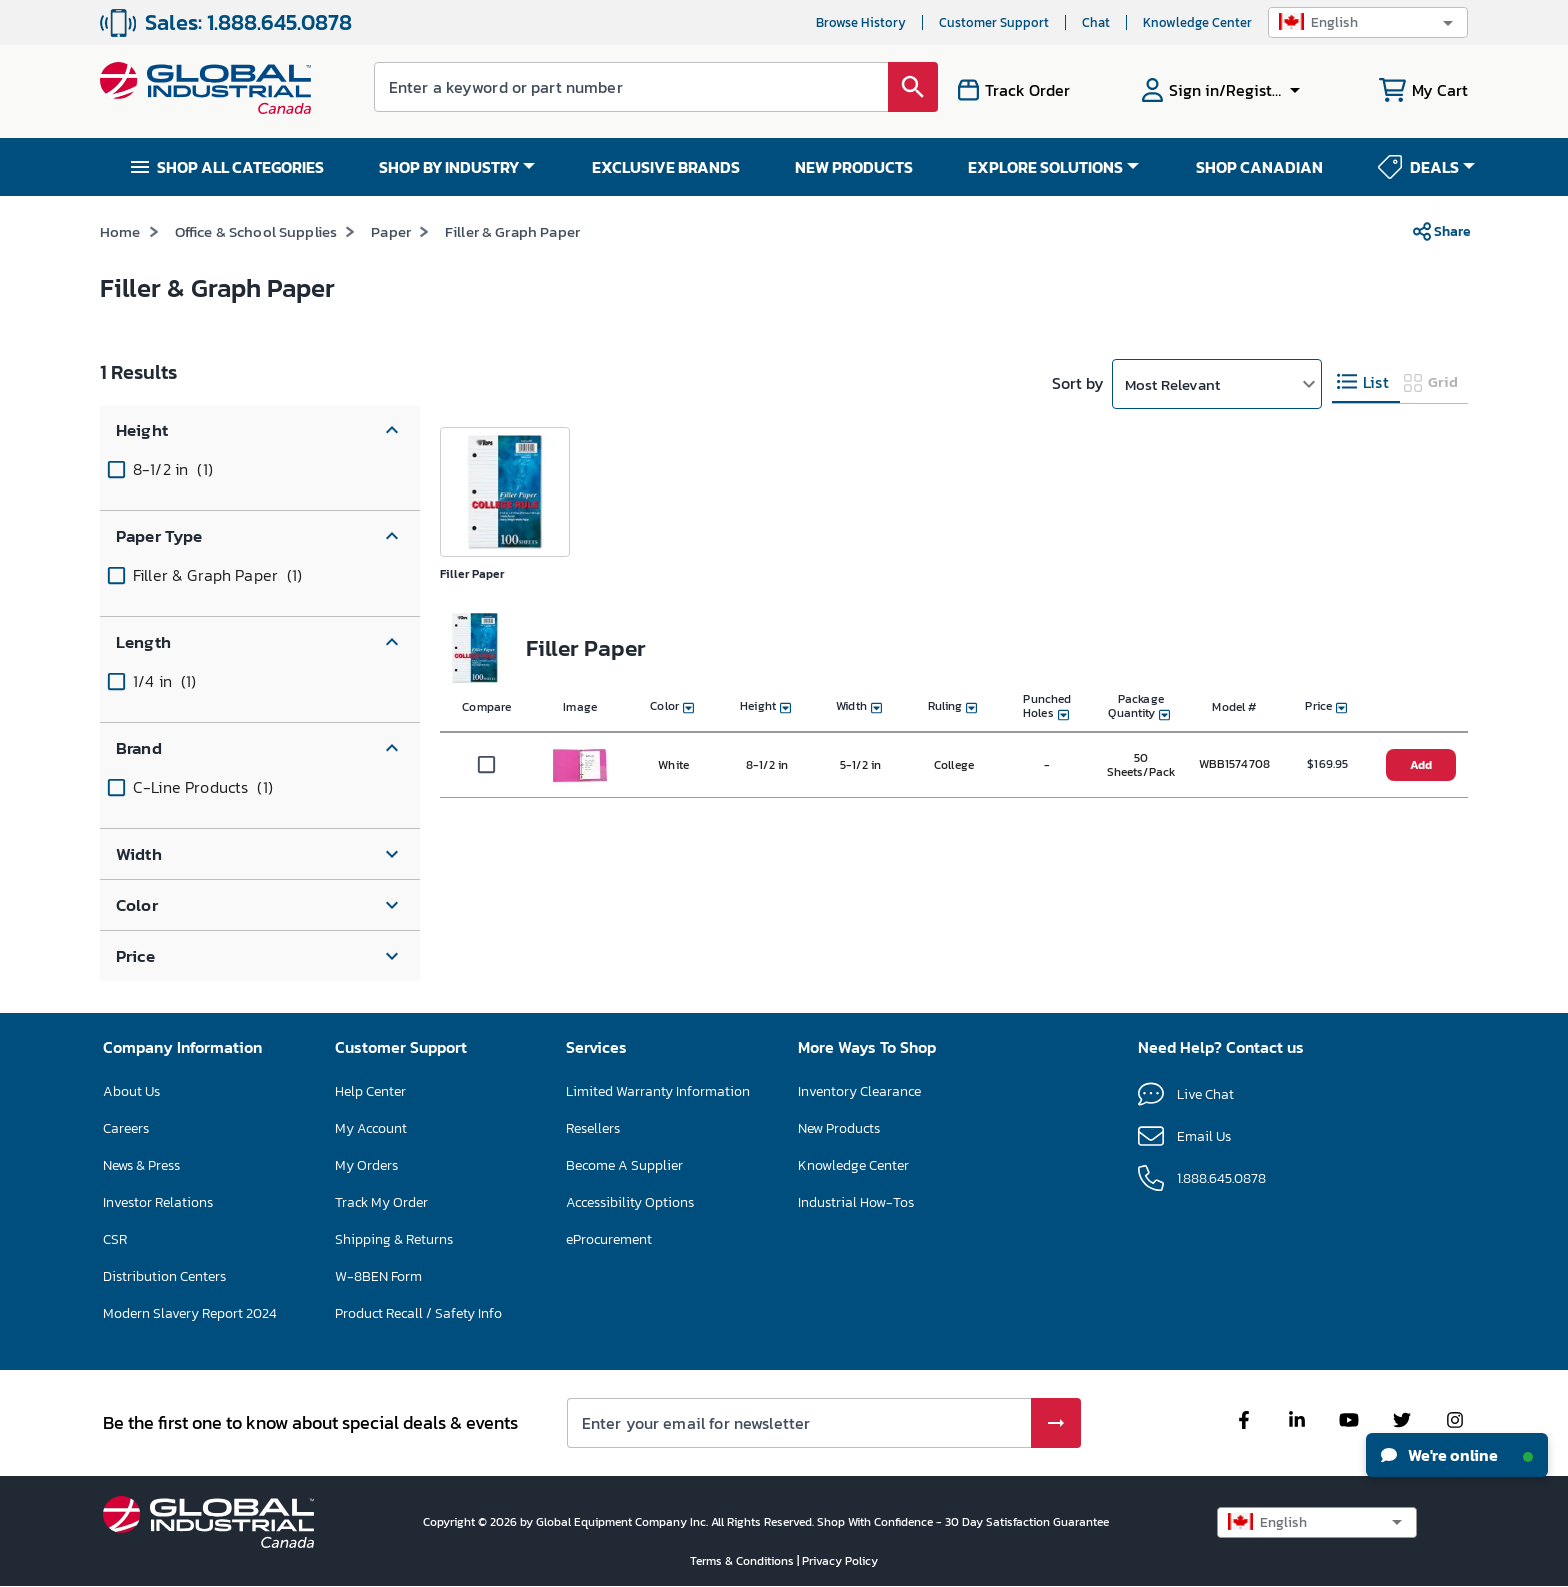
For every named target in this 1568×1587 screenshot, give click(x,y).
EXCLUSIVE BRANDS (666, 167)
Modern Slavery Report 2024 (190, 1313)
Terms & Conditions (743, 1561)
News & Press (141, 1165)
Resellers (593, 1128)
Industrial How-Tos (856, 1202)
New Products (839, 1128)
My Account (371, 1128)
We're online (1457, 1455)
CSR (115, 1239)
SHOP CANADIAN (1259, 167)
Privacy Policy (840, 1561)
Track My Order (381, 1202)
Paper (391, 231)
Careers (126, 1128)
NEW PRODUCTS (854, 167)
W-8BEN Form (378, 1276)
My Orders (366, 1165)
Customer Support (994, 22)
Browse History (861, 22)
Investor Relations (158, 1202)
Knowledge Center (1197, 22)
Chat (1096, 22)
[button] (1368, 22)
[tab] (1366, 382)
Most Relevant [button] (1172, 384)
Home (120, 231)
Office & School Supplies (256, 231)
